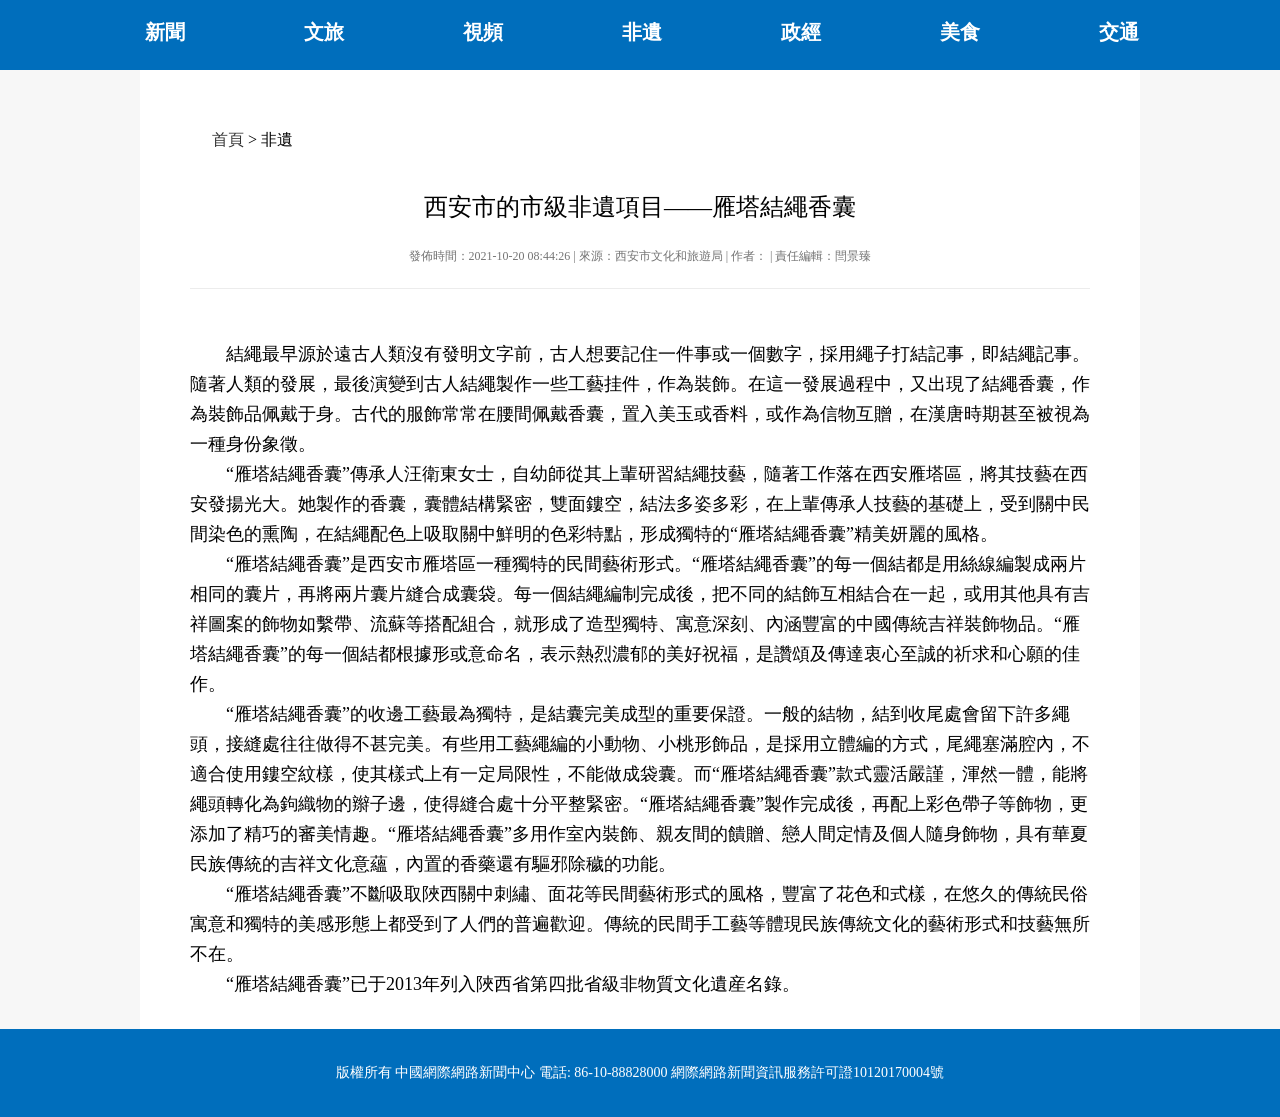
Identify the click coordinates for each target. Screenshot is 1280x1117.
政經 (801, 32)
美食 (960, 32)
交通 (1119, 32)
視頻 (483, 32)
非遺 (642, 32)
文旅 (324, 32)
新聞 (165, 32)
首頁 (228, 139)
